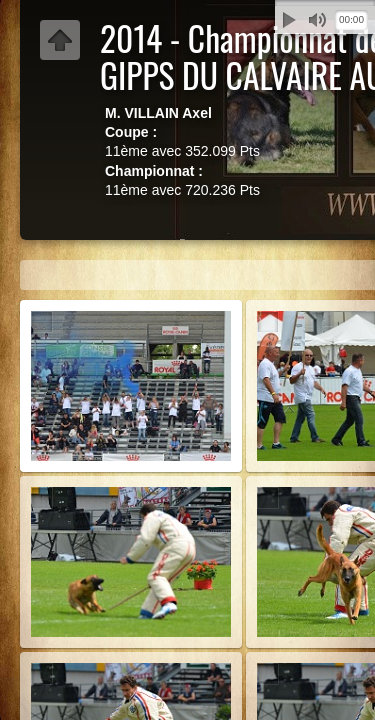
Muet (317, 20)
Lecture (289, 20)
